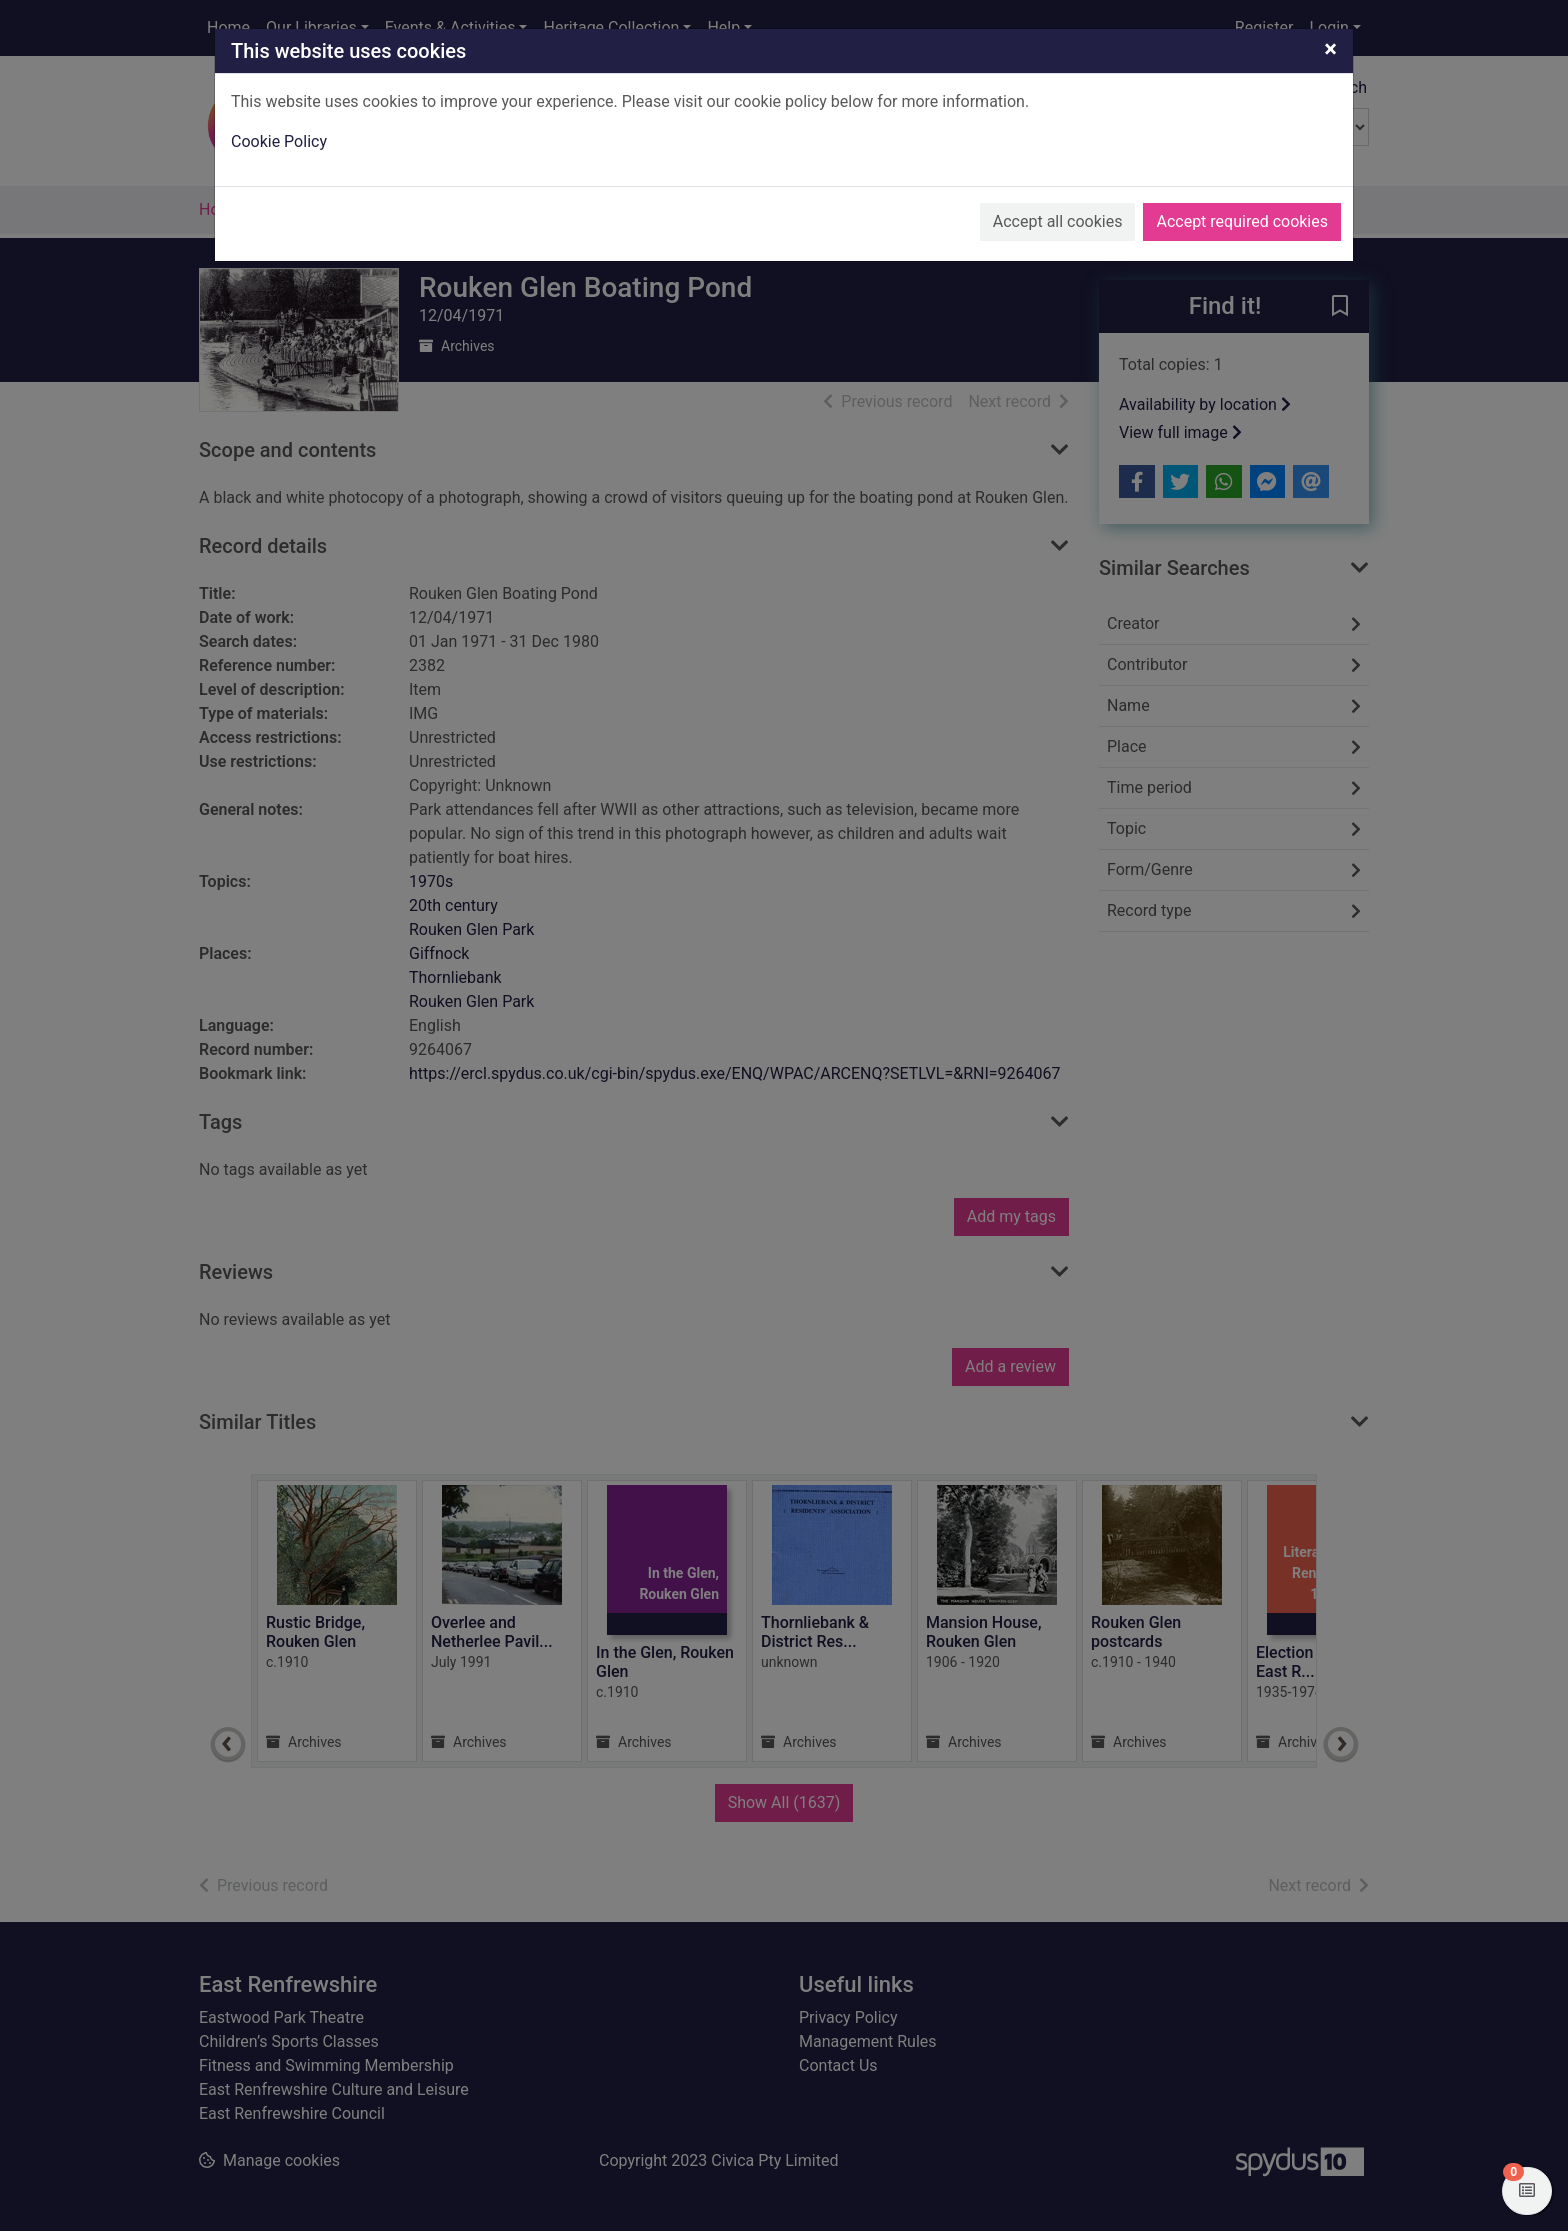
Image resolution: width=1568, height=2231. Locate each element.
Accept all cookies (1058, 221)
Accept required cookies (1242, 221)
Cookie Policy (279, 141)
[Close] (1330, 49)
